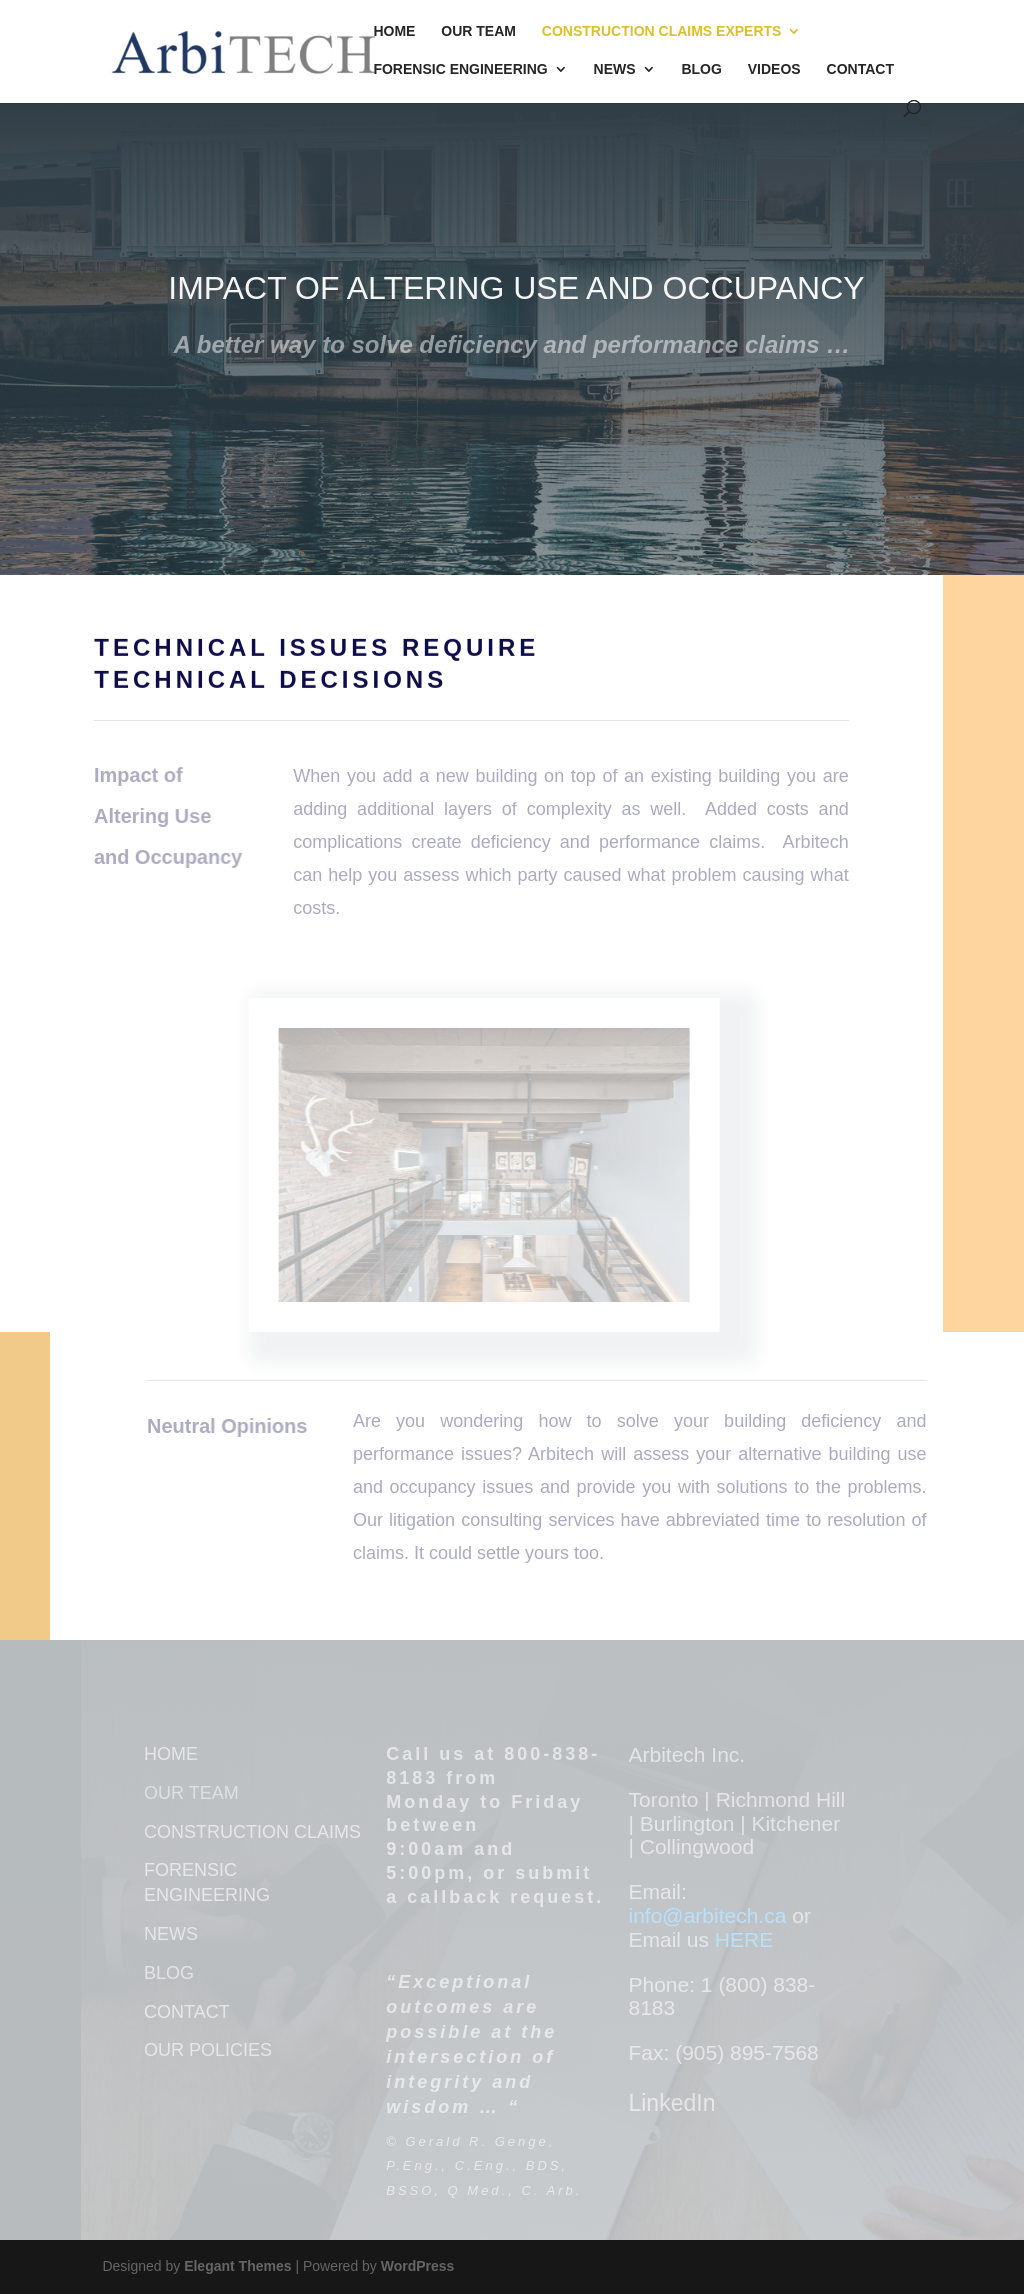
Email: (657, 1891)
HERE (744, 1939)
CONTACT (187, 2012)
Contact (860, 69)
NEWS (171, 1934)
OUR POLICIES (208, 2050)
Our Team (478, 31)
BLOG (169, 1973)
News (615, 69)
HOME (171, 1754)
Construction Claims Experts (662, 31)
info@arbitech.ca (710, 1915)
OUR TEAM (191, 1793)
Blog (701, 69)
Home (394, 31)
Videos (774, 69)
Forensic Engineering (460, 69)
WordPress (418, 2266)
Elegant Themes (237, 2266)
